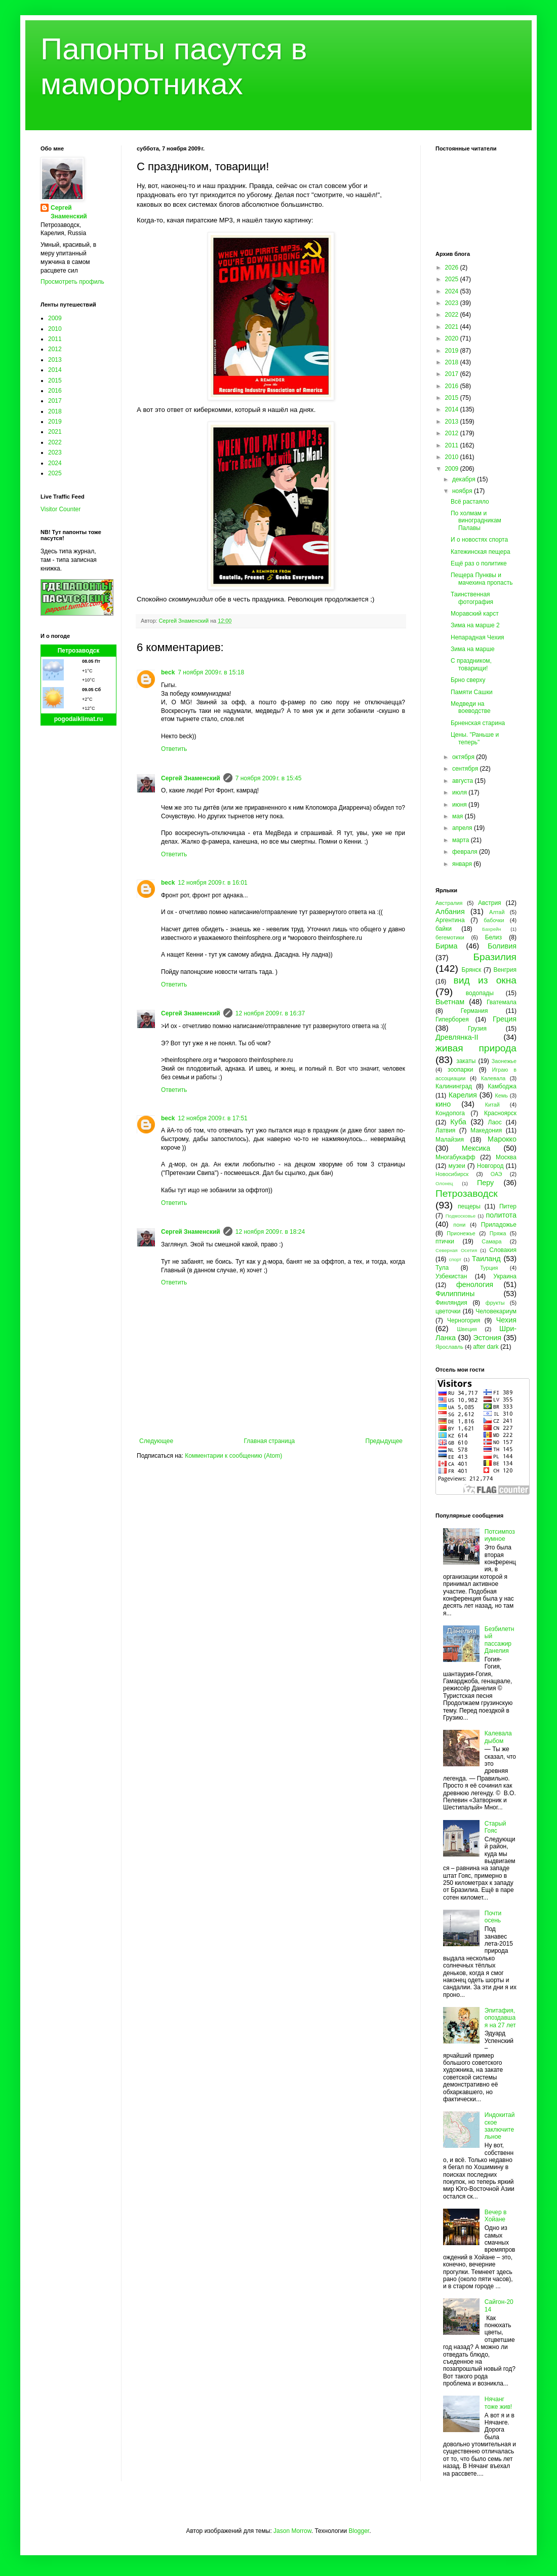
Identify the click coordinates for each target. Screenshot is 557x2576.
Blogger (358, 2530)
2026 (452, 267)
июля (460, 792)
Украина (504, 1276)
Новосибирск (451, 1174)
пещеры (469, 1206)
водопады (480, 993)
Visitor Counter (61, 509)
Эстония (487, 1338)
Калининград (453, 1086)
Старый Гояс (495, 1827)
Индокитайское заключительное (500, 2125)
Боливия (502, 946)
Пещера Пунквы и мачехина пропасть (481, 579)
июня (460, 804)
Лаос (495, 1122)
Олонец (444, 1183)
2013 (55, 359)
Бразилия (494, 957)
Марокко (502, 1139)
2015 (55, 380)
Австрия (489, 902)
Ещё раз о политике (479, 563)
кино (443, 1104)
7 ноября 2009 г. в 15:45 (268, 778)
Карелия (463, 1095)
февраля (465, 851)
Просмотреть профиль (72, 281)
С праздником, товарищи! (471, 664)
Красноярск (500, 1113)
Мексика (476, 1148)
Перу (485, 1183)
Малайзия (449, 1139)
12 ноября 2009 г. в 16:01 (212, 882)
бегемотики (449, 937)
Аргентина (450, 920)
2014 (55, 369)
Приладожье (498, 1224)
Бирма (446, 946)
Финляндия (451, 1302)
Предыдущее (384, 1441)
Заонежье (504, 1061)
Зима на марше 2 (475, 625)
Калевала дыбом (498, 1737)
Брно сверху (468, 680)
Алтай (496, 912)
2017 (55, 400)
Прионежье (461, 1233)
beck (168, 672)
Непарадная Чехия (477, 637)
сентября (466, 768)
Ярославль (449, 1347)
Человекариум (495, 1311)
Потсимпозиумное (500, 1535)
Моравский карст (475, 613)
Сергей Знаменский (190, 778)
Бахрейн (491, 929)
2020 (452, 338)
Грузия (477, 1028)
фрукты (495, 1303)
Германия (474, 1010)
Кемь (501, 1095)
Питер (507, 1206)
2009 (55, 318)
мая (458, 816)
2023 (55, 452)
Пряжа (498, 1233)
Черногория (463, 1320)
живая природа (475, 1048)
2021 (55, 431)
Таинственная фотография (472, 598)
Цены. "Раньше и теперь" (475, 738)
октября (464, 757)
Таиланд (486, 1259)
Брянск (472, 969)
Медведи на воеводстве (471, 707)
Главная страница (269, 1441)
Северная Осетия (456, 1250)
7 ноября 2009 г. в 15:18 (211, 672)
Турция (489, 1268)
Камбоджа (502, 1086)
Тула (442, 1267)
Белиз (493, 937)
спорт (455, 1259)
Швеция (467, 1329)
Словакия (502, 1250)
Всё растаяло (470, 501)
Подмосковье (460, 1216)
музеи (457, 1165)
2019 (55, 421)
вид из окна (485, 980)
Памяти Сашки (472, 692)
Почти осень (493, 1917)
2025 (55, 473)
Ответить (174, 748)
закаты (465, 1061)
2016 (55, 390)
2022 (55, 442)
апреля (463, 827)
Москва (506, 1157)
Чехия (506, 1320)
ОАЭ (496, 1174)
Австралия (448, 903)
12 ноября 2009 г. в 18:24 (270, 1231)
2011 (55, 339)
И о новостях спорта (479, 539)
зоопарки (460, 1069)
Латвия (445, 1130)
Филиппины (454, 1294)
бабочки (494, 920)
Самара (491, 1241)
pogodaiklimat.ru (78, 719)
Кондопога (450, 1113)
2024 (55, 463)
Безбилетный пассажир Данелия (499, 1639)
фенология (474, 1284)
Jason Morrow (292, 2530)
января (462, 863)
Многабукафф (455, 1157)
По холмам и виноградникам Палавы (476, 521)
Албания (450, 911)
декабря (464, 479)
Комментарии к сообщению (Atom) (233, 1455)
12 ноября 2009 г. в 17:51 (212, 1118)
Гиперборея (452, 1019)
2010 (55, 328)
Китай (492, 1105)
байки (443, 928)
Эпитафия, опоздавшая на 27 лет (500, 2018)
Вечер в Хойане (496, 2216)
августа (463, 780)
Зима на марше (473, 649)
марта (461, 840)
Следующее (156, 1441)
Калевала (493, 1078)
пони (459, 1225)
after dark (486, 1346)
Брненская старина (478, 723)
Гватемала (501, 1002)
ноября (463, 491)
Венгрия (504, 969)
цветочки (447, 1311)
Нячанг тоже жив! (498, 2403)
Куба (458, 1122)
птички (444, 1241)
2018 (55, 411)
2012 (55, 349)
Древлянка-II (457, 1037)
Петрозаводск (79, 650)
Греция (504, 1019)
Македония (486, 1130)
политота (501, 1215)
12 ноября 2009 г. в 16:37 (270, 1013)
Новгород (490, 1165)
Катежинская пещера (480, 551)
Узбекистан (451, 1276)
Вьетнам (449, 1002)
